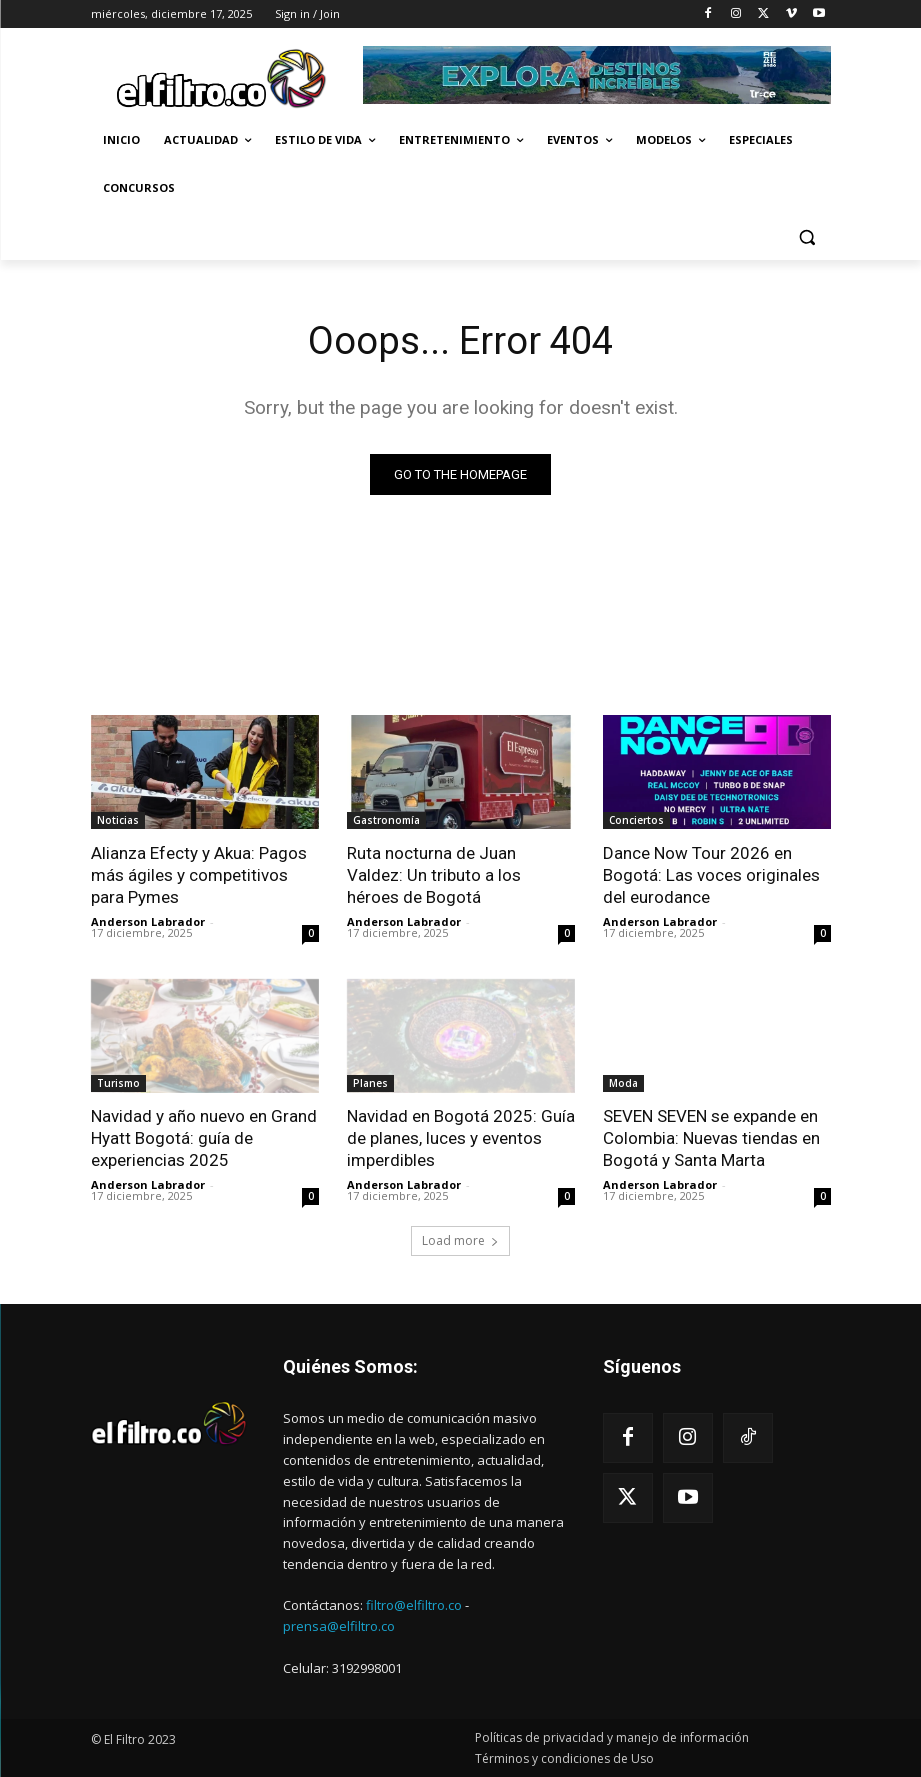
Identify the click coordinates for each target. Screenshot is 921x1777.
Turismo (118, 1084)
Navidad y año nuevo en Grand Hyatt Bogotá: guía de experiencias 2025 (204, 1139)
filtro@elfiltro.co (414, 1605)
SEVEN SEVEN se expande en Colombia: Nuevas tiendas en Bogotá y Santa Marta (711, 1139)
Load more (460, 1240)
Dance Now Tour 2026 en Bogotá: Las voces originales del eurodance (711, 875)
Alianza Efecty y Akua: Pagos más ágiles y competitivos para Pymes (199, 875)
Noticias (118, 820)
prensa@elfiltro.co (339, 1626)
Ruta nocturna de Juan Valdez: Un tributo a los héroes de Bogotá (434, 875)
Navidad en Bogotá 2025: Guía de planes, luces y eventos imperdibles (461, 1139)
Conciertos (636, 820)
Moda (623, 1084)
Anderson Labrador (148, 922)
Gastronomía (386, 820)
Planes (370, 1084)
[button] (807, 236)
